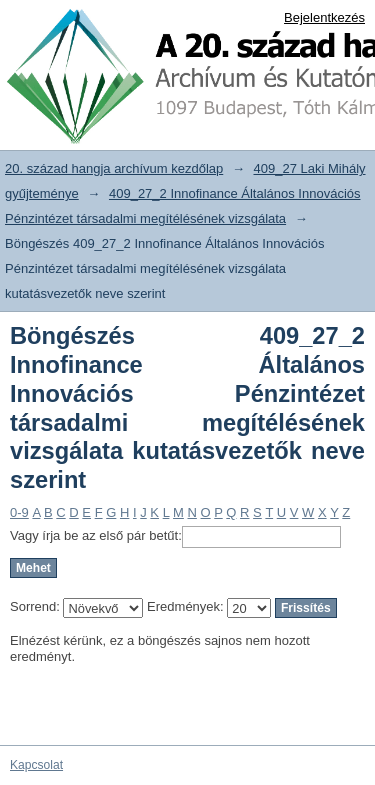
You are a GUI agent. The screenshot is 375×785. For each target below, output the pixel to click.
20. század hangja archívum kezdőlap (114, 168)
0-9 (19, 512)
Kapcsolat (36, 765)
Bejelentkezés (324, 17)
